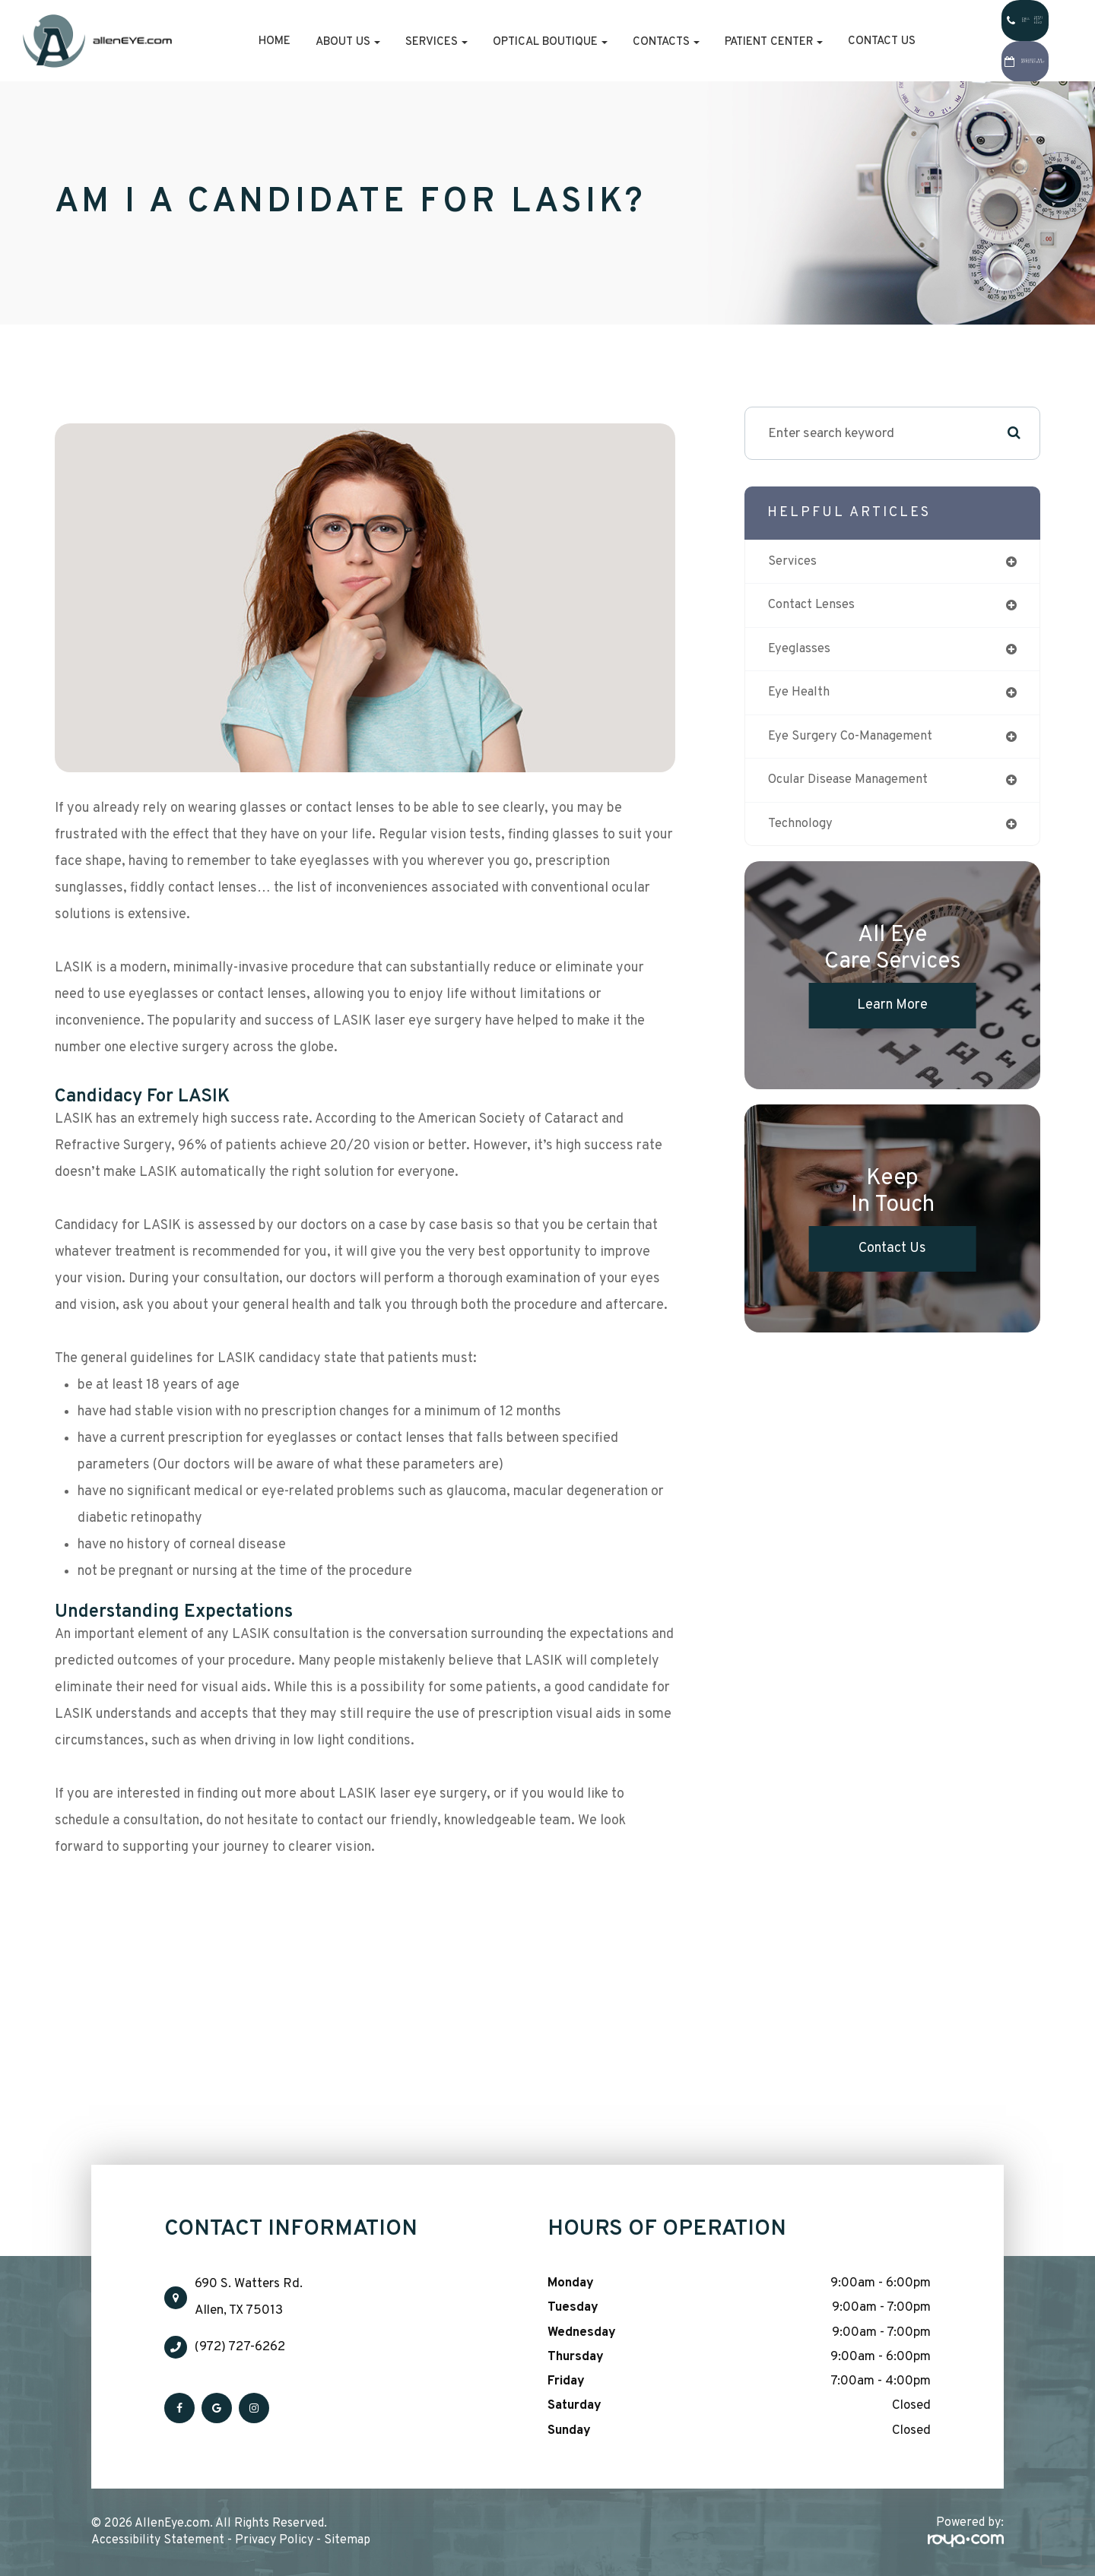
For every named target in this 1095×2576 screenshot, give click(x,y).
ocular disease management (856, 786)
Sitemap (347, 2540)
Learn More (892, 1013)
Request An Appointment (1003, 61)
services (794, 562)
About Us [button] (295, 42)
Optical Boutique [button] (497, 42)
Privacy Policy (274, 2540)
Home (222, 41)
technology (802, 831)
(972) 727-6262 (240, 2347)
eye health (801, 696)
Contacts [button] (613, 42)
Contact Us (829, 41)
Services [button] (384, 42)
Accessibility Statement (157, 2540)
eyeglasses (803, 652)
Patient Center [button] (721, 42)
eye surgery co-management (856, 741)
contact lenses (815, 607)
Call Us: (1002, 20)
